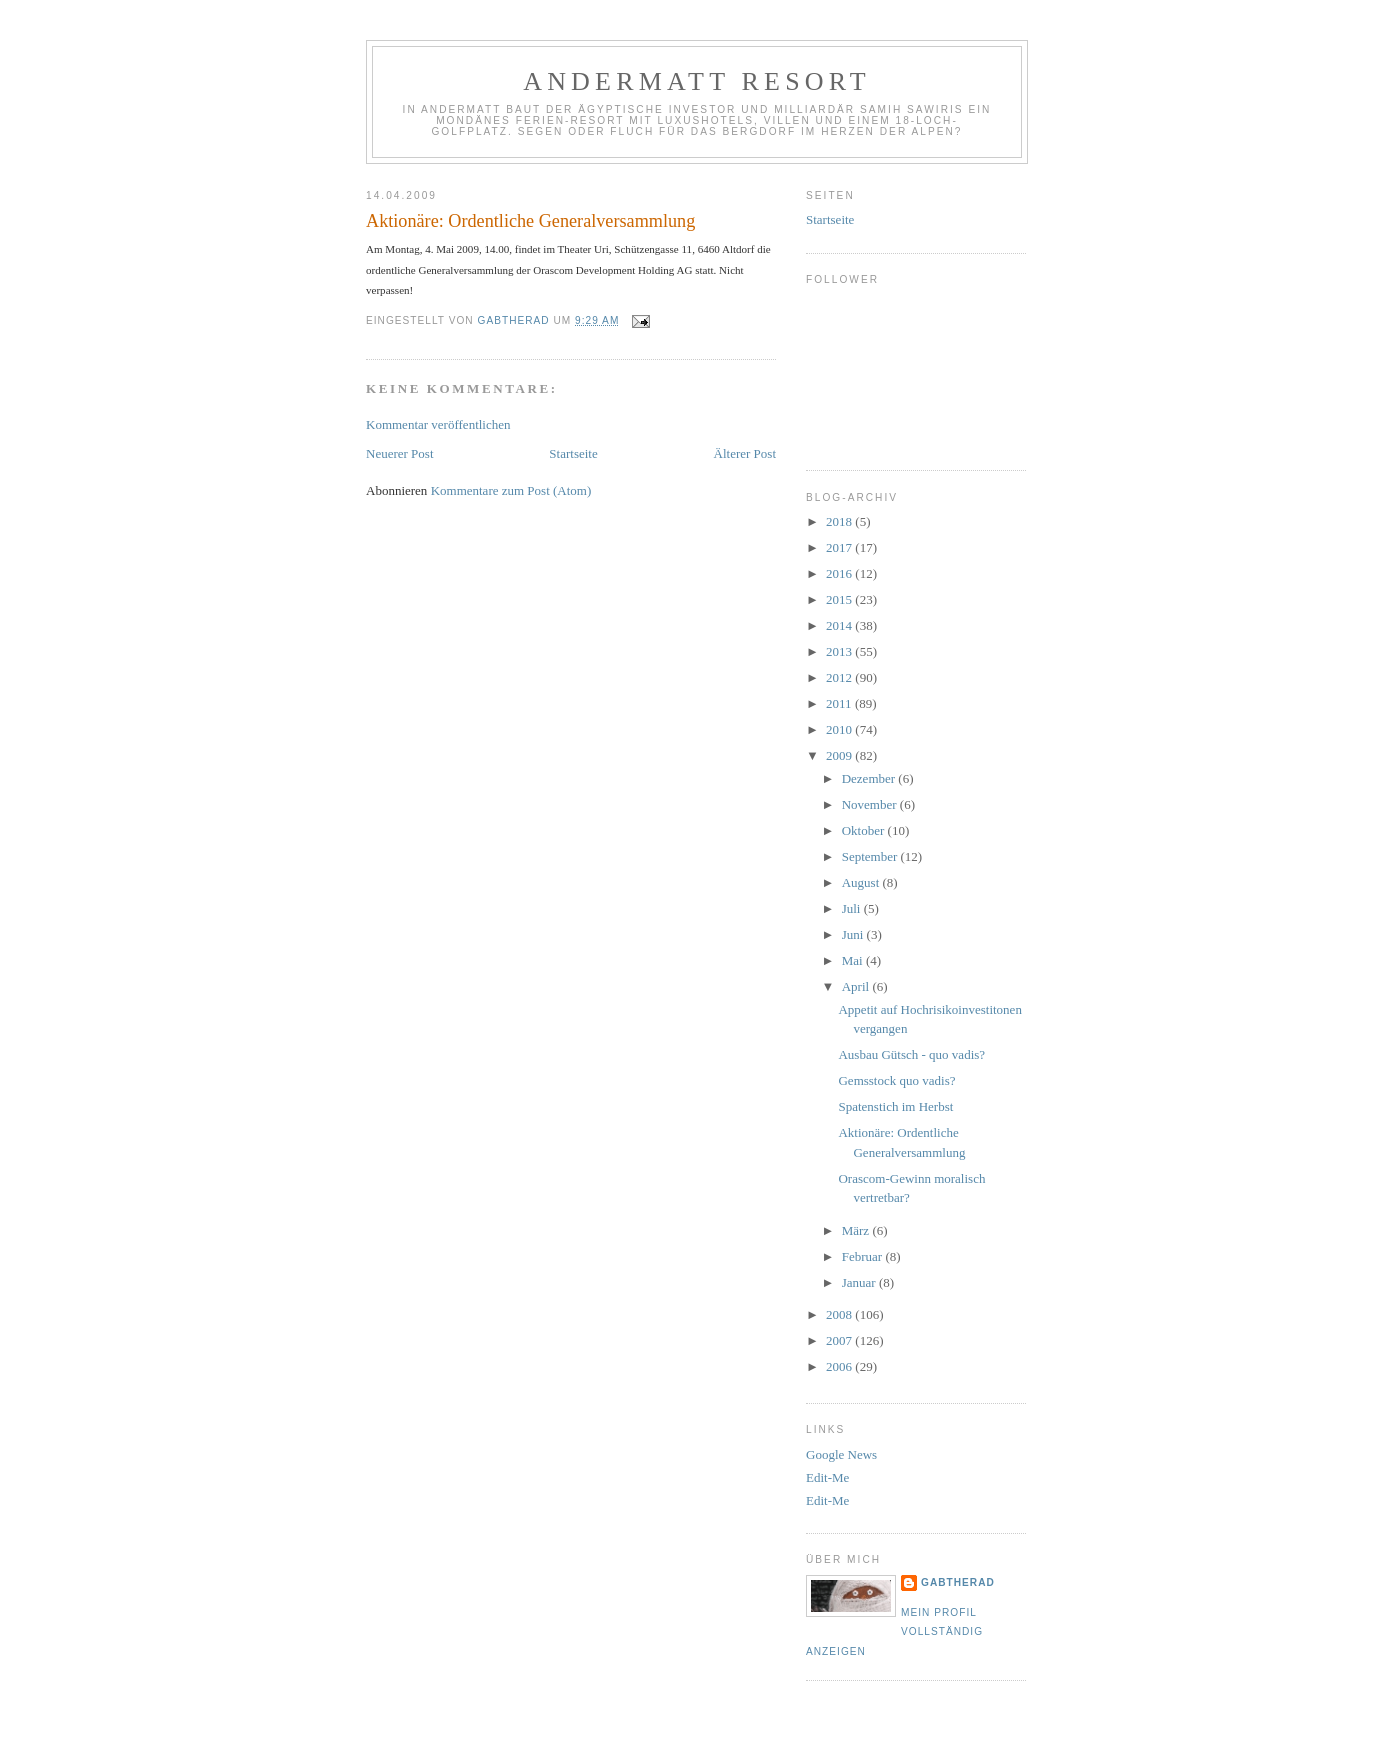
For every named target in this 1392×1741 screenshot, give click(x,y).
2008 (840, 1314)
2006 (840, 1366)
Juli (853, 908)
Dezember (870, 778)
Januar (860, 1282)
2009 (840, 755)
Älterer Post (745, 453)
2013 (840, 651)
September (871, 856)
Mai (854, 960)
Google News (841, 1454)
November (871, 804)
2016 (840, 573)
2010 (840, 729)
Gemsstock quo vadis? (896, 1080)
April (857, 986)
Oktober (865, 830)
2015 (840, 599)
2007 (840, 1340)
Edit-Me (827, 1477)
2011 (840, 703)
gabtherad (958, 1582)
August (862, 882)
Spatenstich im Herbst (895, 1106)
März (857, 1230)
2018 (840, 521)
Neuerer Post (400, 453)
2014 (840, 625)
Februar (864, 1256)
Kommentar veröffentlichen (438, 424)
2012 (840, 677)
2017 (840, 547)
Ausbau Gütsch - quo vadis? (911, 1054)
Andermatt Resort (697, 81)
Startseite (573, 453)
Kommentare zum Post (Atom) (511, 490)
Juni (854, 934)
